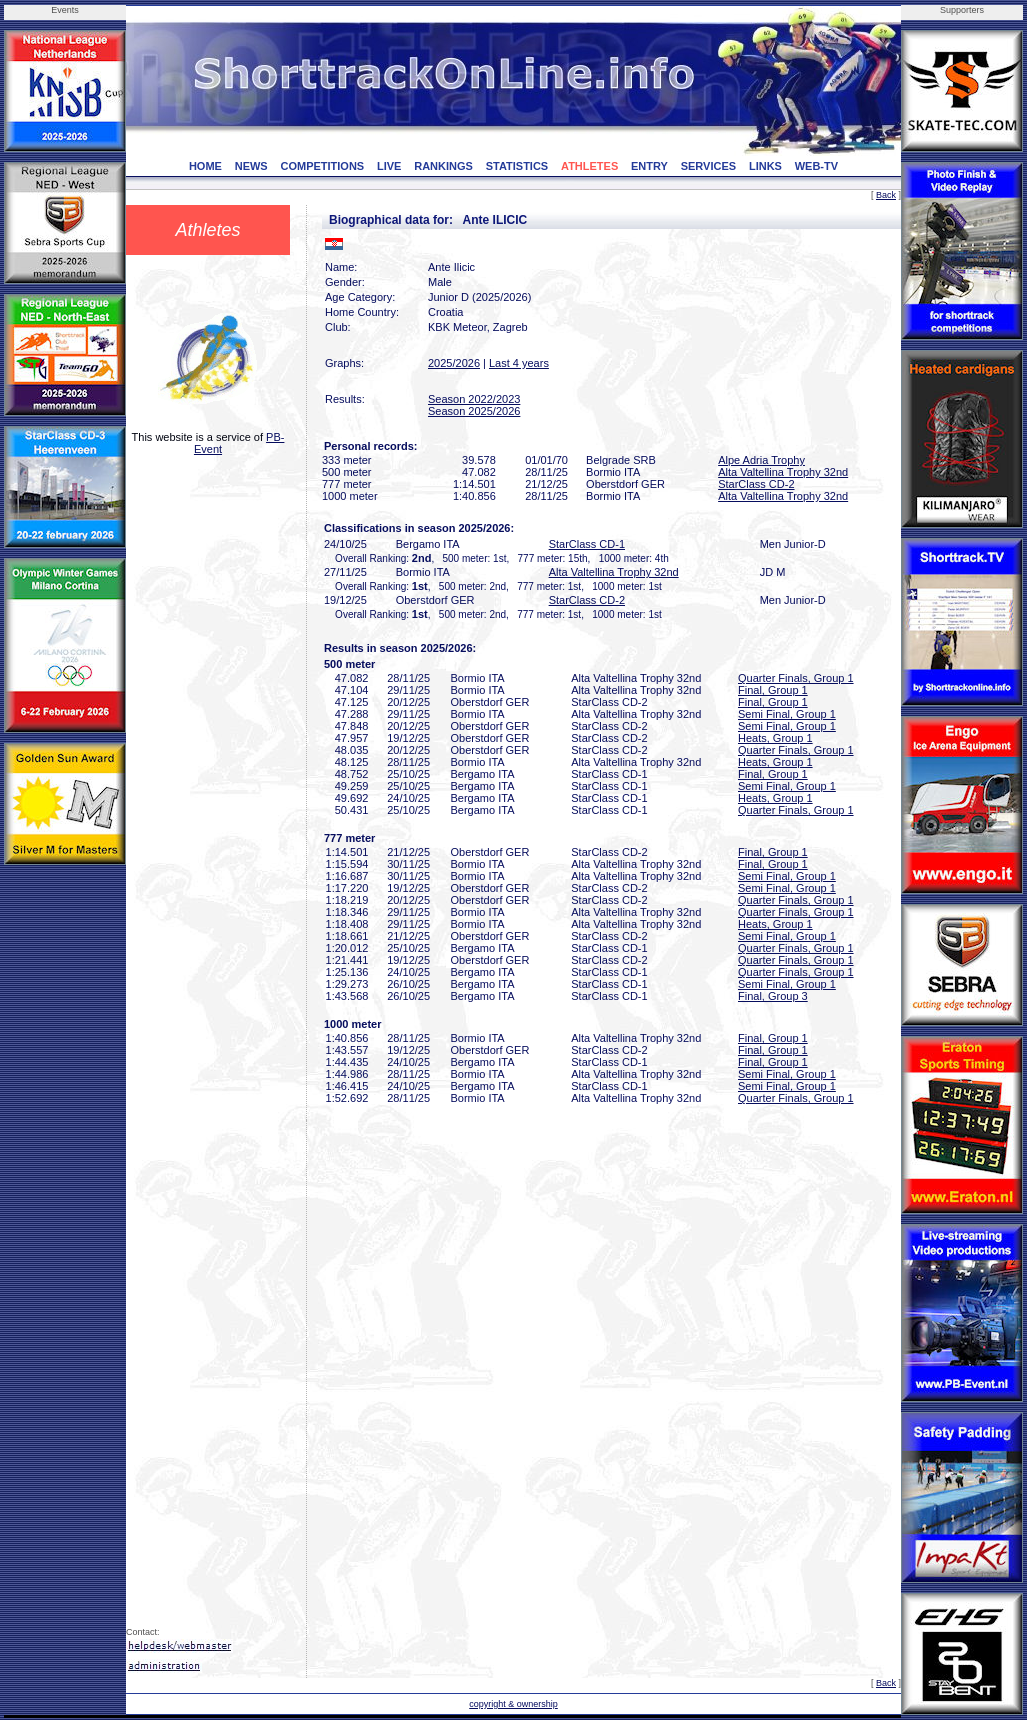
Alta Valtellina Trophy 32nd (783, 472)
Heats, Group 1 (775, 738)
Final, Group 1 (773, 690)
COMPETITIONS (322, 166)
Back (886, 195)
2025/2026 (454, 363)
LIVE (389, 166)
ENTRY (649, 166)
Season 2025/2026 (474, 411)
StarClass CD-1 (587, 544)
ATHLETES (589, 166)
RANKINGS (443, 166)
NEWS (251, 166)
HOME (205, 166)
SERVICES (708, 166)
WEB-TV (816, 166)
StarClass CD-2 (756, 484)
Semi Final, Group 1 (787, 714)
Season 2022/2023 (474, 399)
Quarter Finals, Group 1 (796, 678)
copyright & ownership (513, 1704)
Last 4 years (519, 363)
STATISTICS (517, 166)
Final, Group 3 (773, 996)
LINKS (765, 166)
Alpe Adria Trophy (761, 460)
